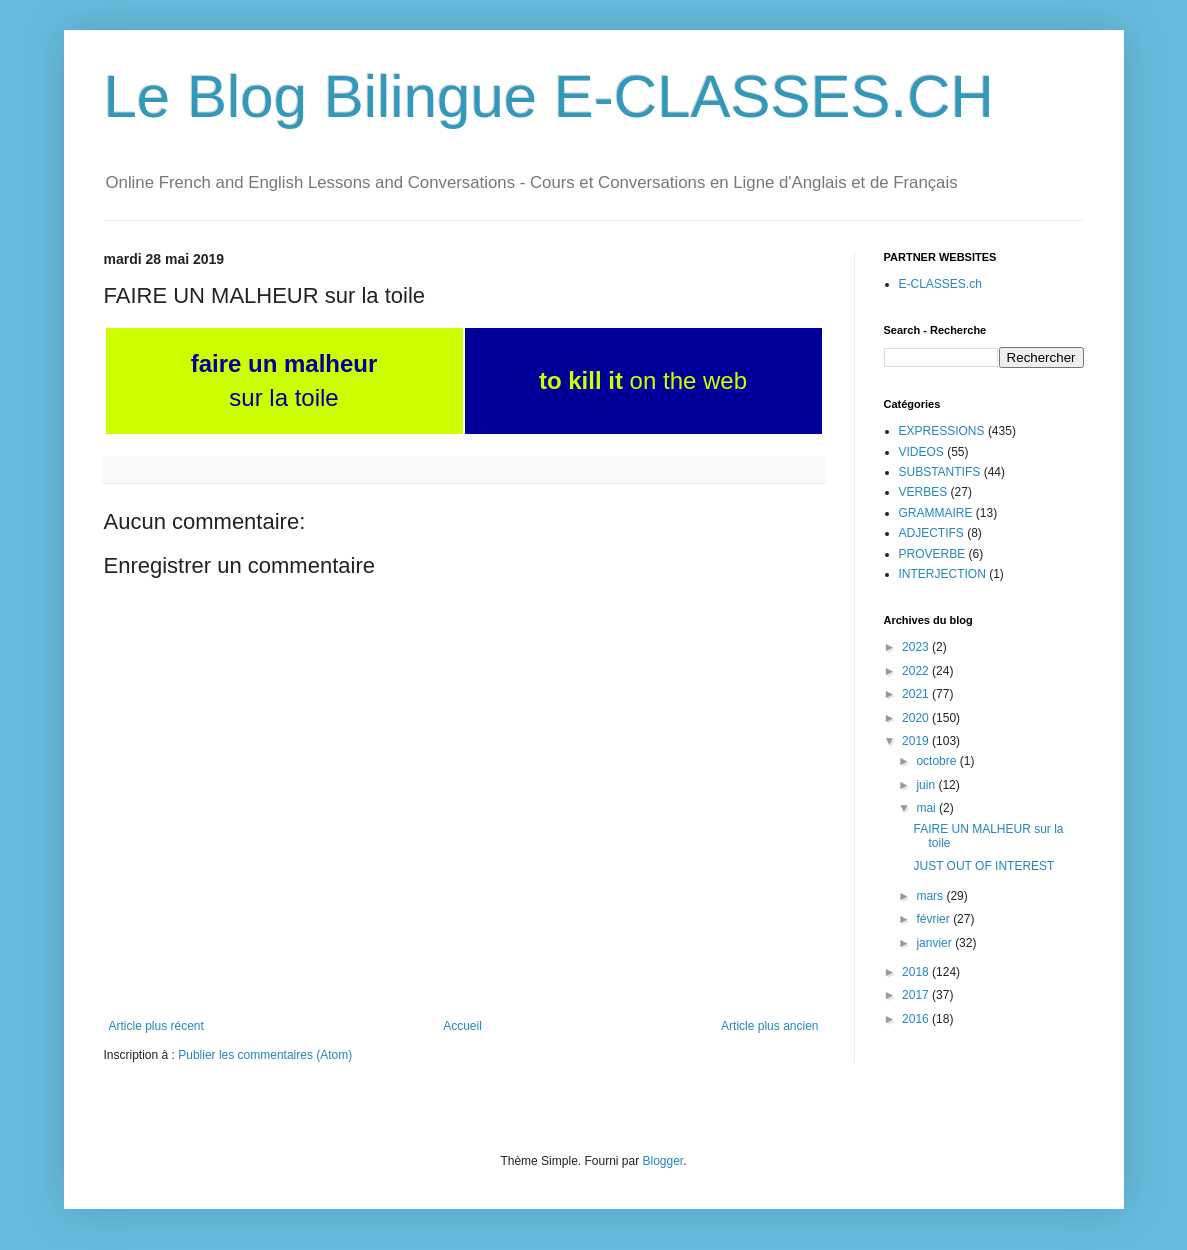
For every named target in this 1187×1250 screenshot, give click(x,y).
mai (927, 808)
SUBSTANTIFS (940, 472)
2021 (917, 694)
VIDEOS (921, 452)
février (934, 919)
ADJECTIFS (931, 533)
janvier (935, 943)
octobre (937, 761)
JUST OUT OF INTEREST (983, 866)
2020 (917, 718)
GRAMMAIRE (936, 513)
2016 (917, 1019)
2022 (917, 671)
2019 (917, 741)
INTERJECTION (942, 574)
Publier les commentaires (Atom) (265, 1055)
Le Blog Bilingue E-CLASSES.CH (549, 96)
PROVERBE (932, 554)
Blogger (663, 1161)
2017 (917, 995)
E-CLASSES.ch (940, 284)
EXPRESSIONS (942, 431)
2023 (917, 647)
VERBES (923, 492)
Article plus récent (156, 1026)
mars (931, 896)
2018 (917, 972)
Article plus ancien (769, 1026)
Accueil (462, 1026)
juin (927, 785)
